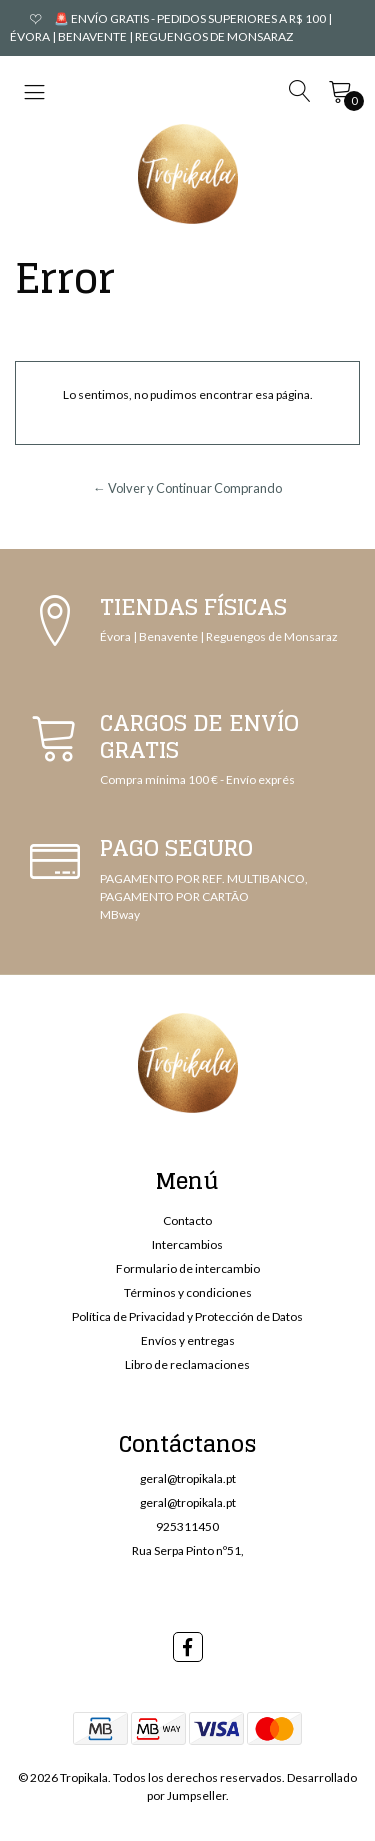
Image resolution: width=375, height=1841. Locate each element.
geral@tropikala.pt (188, 1478)
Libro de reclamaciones (187, 1364)
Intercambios (187, 1244)
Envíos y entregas (188, 1340)
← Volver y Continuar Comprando (187, 488)
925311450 (187, 1526)
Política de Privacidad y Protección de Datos (187, 1316)
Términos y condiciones (188, 1292)
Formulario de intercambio (188, 1268)
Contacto (187, 1220)
